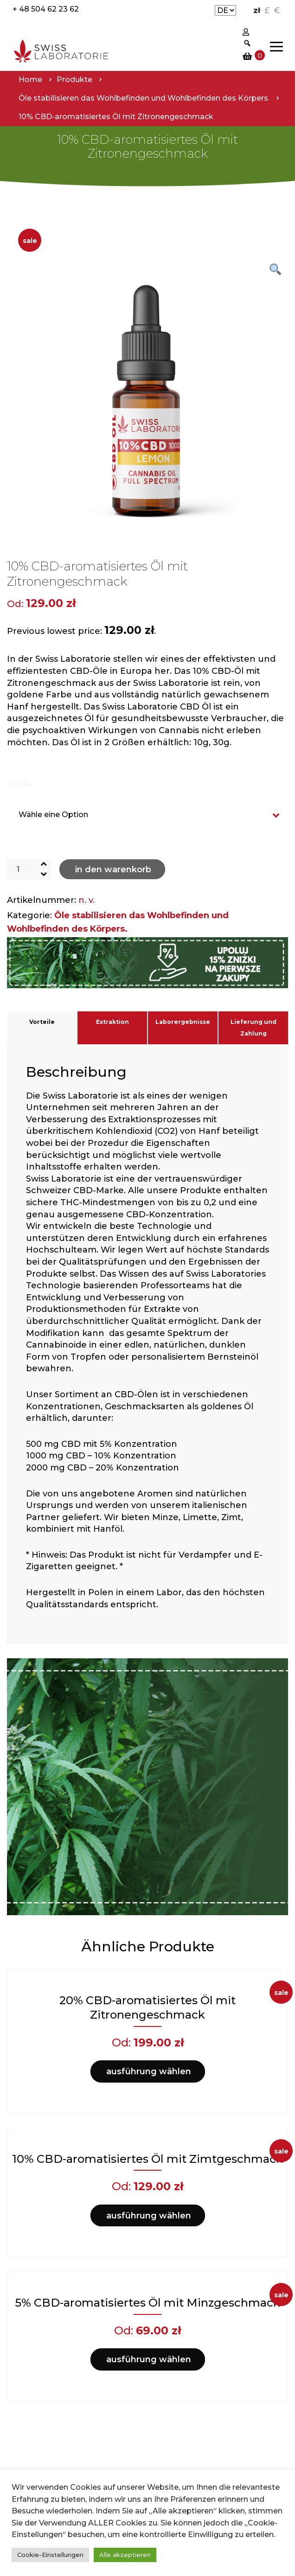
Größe (19, 784)
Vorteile (42, 1021)
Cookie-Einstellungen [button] (50, 2554)
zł (256, 10)
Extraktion (112, 1021)
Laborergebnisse (182, 1021)
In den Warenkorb (113, 869)
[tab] (42, 1027)
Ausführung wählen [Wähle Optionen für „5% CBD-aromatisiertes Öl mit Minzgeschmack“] (148, 2359)
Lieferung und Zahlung (253, 1027)
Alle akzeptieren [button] (125, 2554)
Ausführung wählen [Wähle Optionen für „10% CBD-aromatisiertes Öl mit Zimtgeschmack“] (148, 2216)
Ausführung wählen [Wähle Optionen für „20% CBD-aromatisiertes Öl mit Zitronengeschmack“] (148, 2071)
